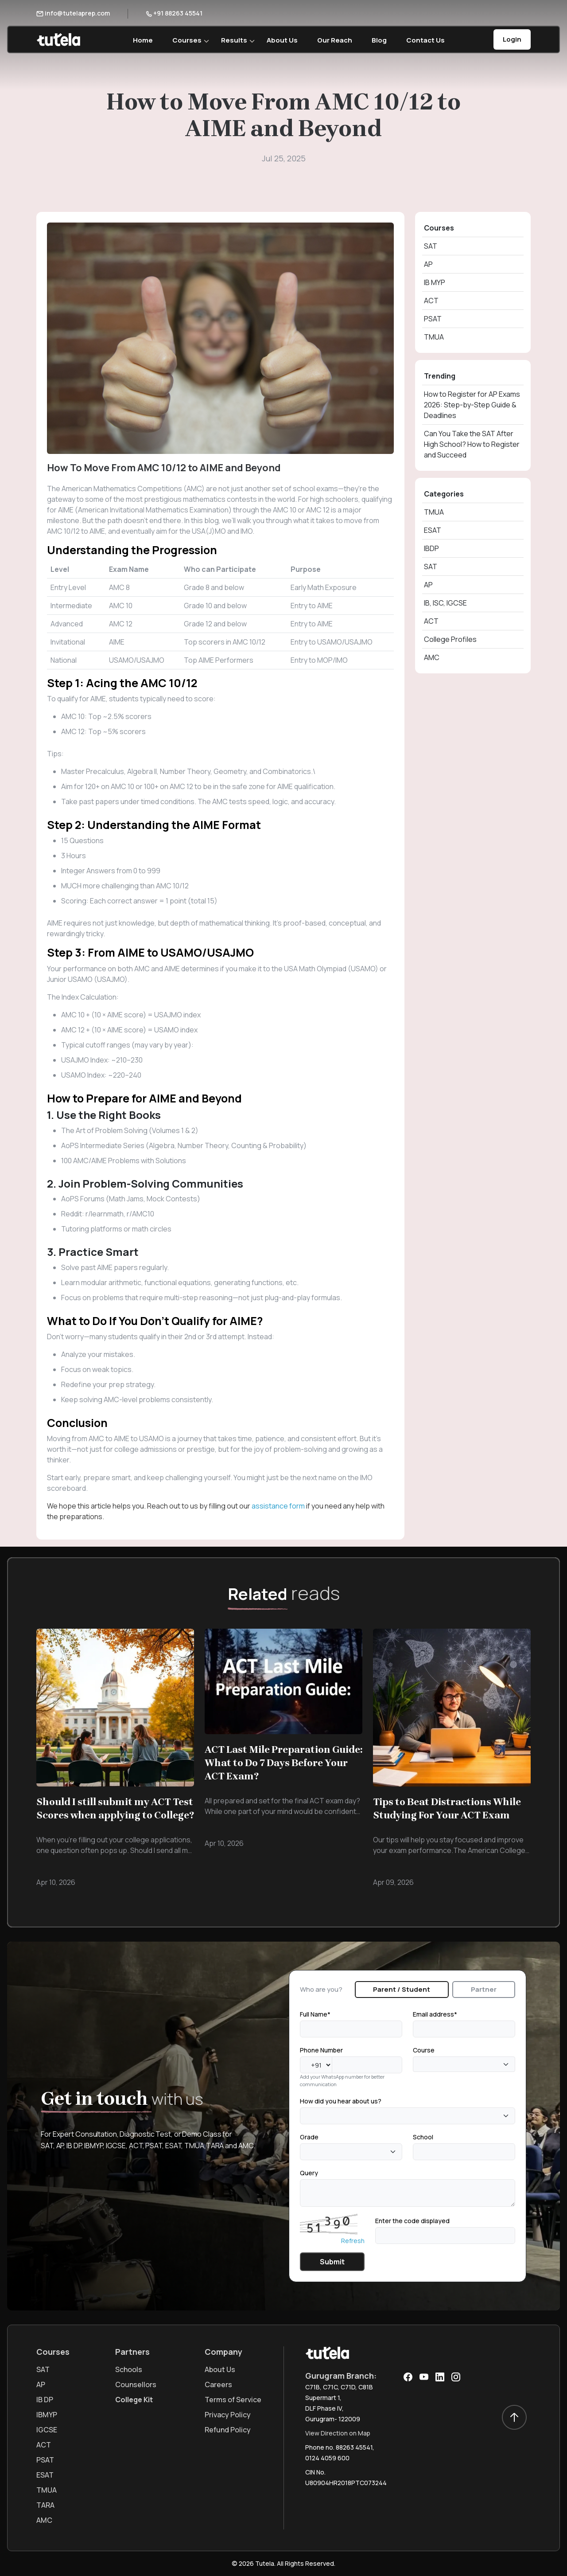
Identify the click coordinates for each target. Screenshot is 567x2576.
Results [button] (234, 40)
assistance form (278, 1506)
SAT (430, 246)
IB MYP (434, 282)
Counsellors (135, 2384)
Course (424, 2050)
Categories (444, 494)
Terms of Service (233, 2399)
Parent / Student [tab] (401, 1989)
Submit (332, 2262)
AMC (431, 657)
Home (143, 40)
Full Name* (315, 2014)
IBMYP (46, 2415)
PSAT (433, 319)
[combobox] (464, 2064)
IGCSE (46, 2430)
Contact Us (425, 40)
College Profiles (450, 639)
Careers (218, 2384)
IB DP (44, 2399)
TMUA (434, 337)
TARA (45, 2505)
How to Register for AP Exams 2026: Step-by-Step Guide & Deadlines (472, 404)
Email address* (435, 2014)
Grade (309, 2137)
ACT (431, 300)
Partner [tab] (484, 1989)
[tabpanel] (407, 2140)
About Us (282, 40)
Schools (128, 2369)
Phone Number (321, 2050)
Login (512, 39)
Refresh (353, 2240)
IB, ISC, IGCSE (445, 603)
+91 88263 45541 (174, 13)
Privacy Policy (228, 2415)
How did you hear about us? (340, 2101)
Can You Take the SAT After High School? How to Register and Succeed (472, 444)
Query (309, 2173)
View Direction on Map (337, 2433)
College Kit (134, 2399)
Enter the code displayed (412, 2220)
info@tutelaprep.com (73, 13)
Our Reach (334, 40)
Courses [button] (187, 40)
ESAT (432, 530)
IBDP (431, 548)
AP (428, 264)
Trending (439, 376)
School (423, 2137)
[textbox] (418, 2064)
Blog (379, 40)
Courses (439, 228)
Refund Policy (228, 2430)
